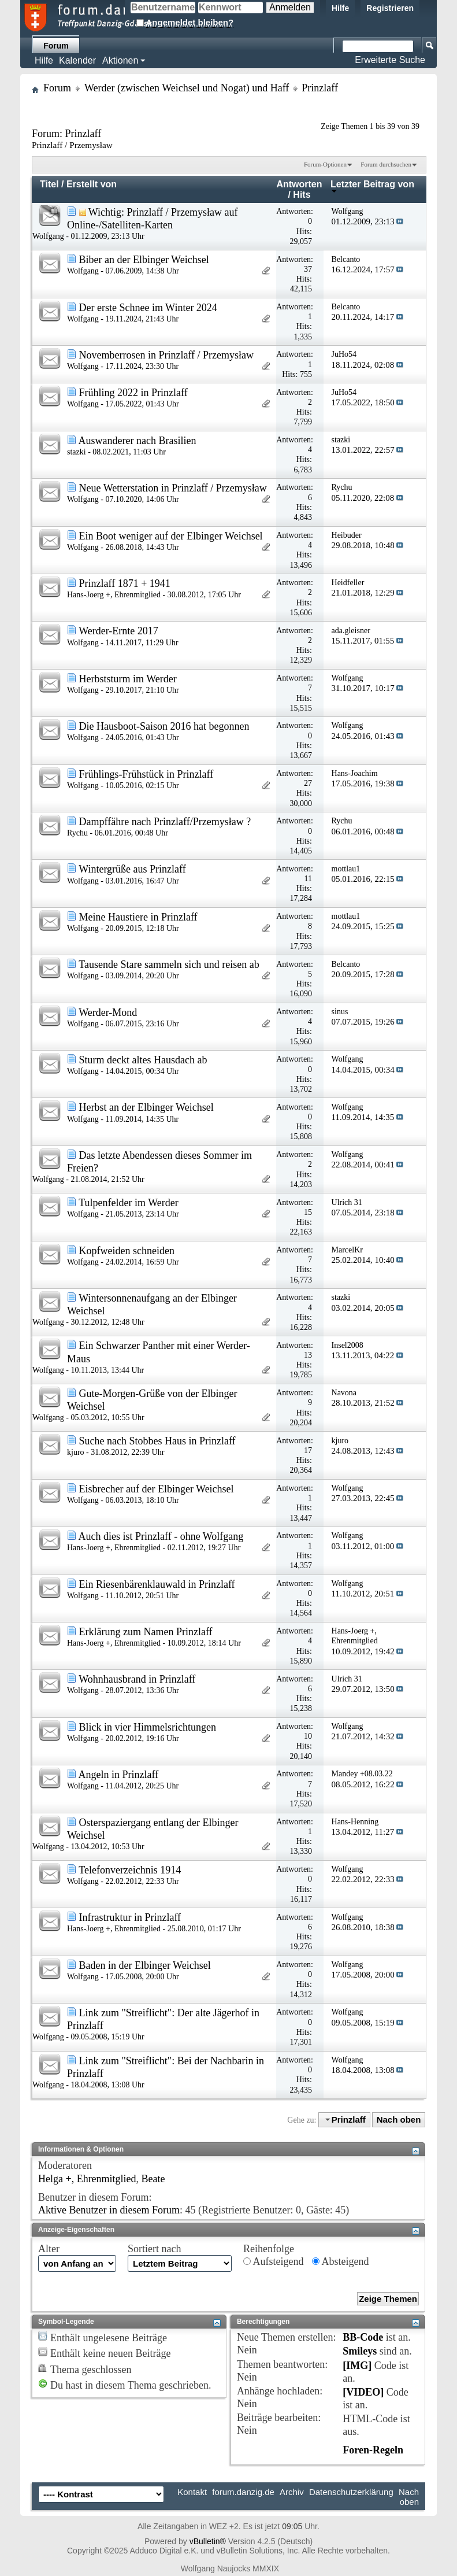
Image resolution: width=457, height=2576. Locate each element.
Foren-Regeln (373, 2450)
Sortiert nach (154, 2249)
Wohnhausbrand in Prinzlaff (137, 1679)
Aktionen (120, 60)
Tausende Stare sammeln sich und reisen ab (169, 964)
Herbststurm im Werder (128, 679)
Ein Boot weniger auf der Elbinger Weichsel (171, 536)
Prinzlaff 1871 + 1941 (124, 583)
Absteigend (340, 2261)
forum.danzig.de (243, 2492)
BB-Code (363, 2337)
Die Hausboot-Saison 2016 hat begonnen (164, 726)
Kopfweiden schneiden (126, 1250)
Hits (301, 194)
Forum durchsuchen (386, 164)
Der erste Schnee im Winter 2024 (148, 307)
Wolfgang (48, 236)
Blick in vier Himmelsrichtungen (147, 1727)
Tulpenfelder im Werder (129, 1202)
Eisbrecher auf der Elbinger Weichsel (156, 1489)
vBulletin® (208, 2541)
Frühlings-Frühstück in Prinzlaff (146, 774)
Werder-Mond (108, 1012)
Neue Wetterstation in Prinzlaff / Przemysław (173, 488)
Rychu (77, 833)
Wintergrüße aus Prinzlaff (132, 869)
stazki (76, 452)
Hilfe (340, 8)
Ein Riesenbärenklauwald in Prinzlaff (157, 1584)
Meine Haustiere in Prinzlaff (138, 917)
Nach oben (399, 2119)
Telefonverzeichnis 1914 (130, 1870)
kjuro (75, 1452)
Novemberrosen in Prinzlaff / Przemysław (166, 355)
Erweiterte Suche (390, 60)
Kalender (77, 60)
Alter (49, 2249)
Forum (56, 45)
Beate (153, 2179)
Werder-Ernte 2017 (118, 631)
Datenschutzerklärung (351, 2492)
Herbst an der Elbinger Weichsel (146, 1107)
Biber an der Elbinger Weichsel (144, 259)
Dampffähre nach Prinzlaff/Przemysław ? (165, 821)
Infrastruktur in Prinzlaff (130, 1917)
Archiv (292, 2492)
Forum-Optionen (325, 164)
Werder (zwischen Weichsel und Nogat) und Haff (186, 88)
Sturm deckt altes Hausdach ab (143, 1060)
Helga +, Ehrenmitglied (87, 2179)
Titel (49, 184)
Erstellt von (91, 184)
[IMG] (357, 2365)
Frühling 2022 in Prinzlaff (133, 392)
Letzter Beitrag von (372, 186)
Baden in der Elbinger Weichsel (145, 1965)
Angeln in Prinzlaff (119, 1774)
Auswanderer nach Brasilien (137, 440)
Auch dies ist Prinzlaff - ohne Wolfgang (161, 1536)
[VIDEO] (363, 2392)
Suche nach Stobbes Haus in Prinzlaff (157, 1441)
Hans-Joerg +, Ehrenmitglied (114, 594)
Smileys (360, 2351)
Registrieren (390, 8)
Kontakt (192, 2492)
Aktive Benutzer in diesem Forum (109, 2210)
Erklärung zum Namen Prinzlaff (146, 1632)
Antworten (299, 184)
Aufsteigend (273, 2261)
